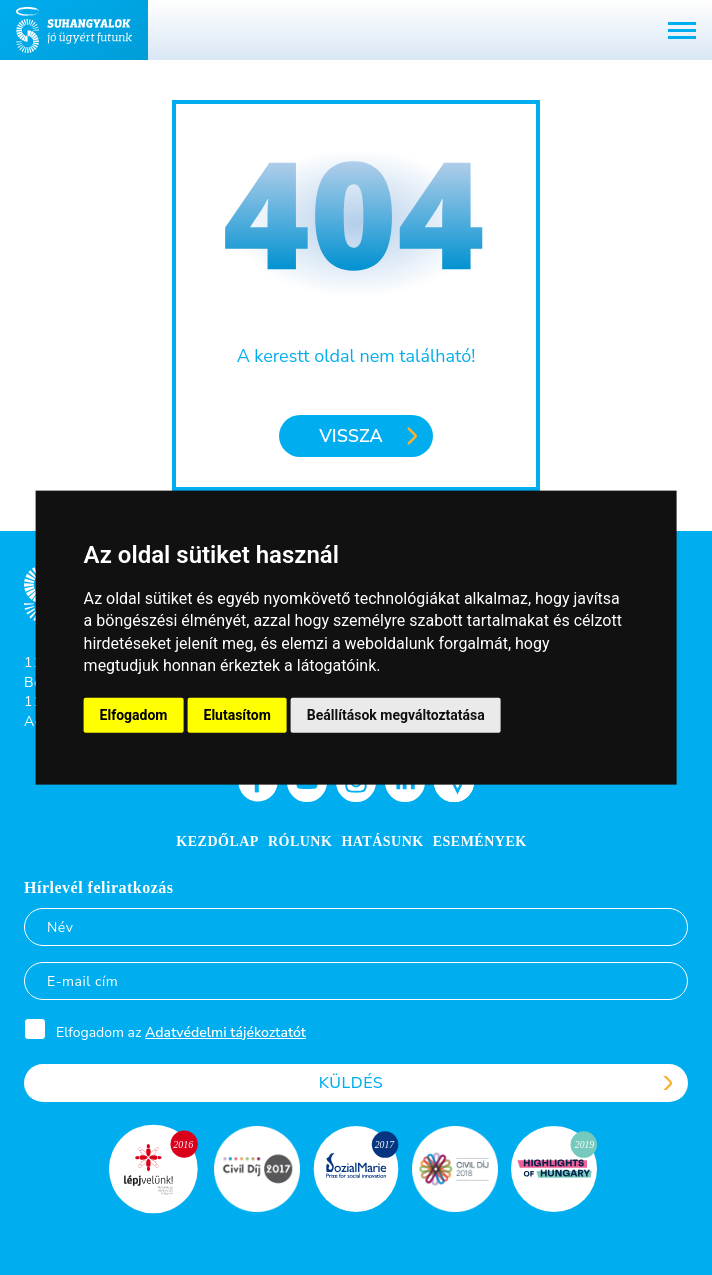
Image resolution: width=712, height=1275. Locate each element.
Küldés (351, 1083)
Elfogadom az (181, 1032)
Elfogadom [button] (134, 714)
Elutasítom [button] (237, 714)
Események (480, 841)
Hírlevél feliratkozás (99, 887)
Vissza (350, 436)
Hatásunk (382, 841)
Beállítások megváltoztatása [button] (396, 714)
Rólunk (300, 841)
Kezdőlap (217, 841)
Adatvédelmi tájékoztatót (225, 1032)
